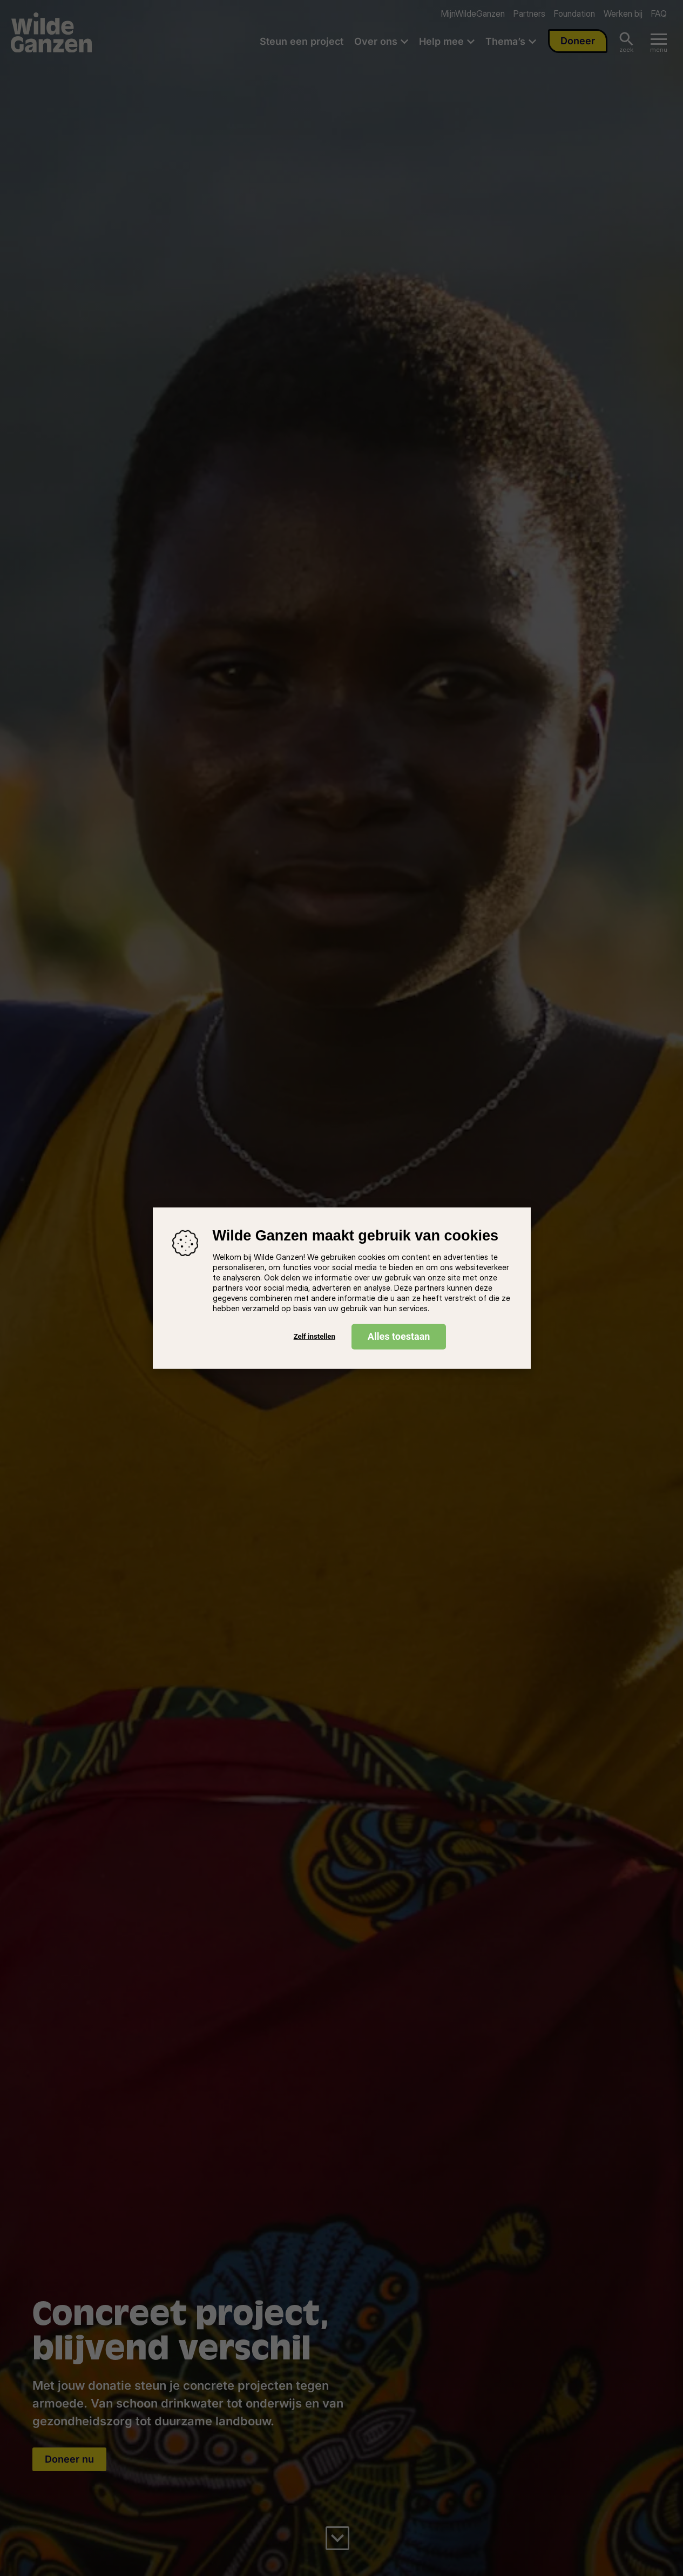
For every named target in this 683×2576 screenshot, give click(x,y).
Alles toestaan (399, 1335)
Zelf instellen (314, 1336)
